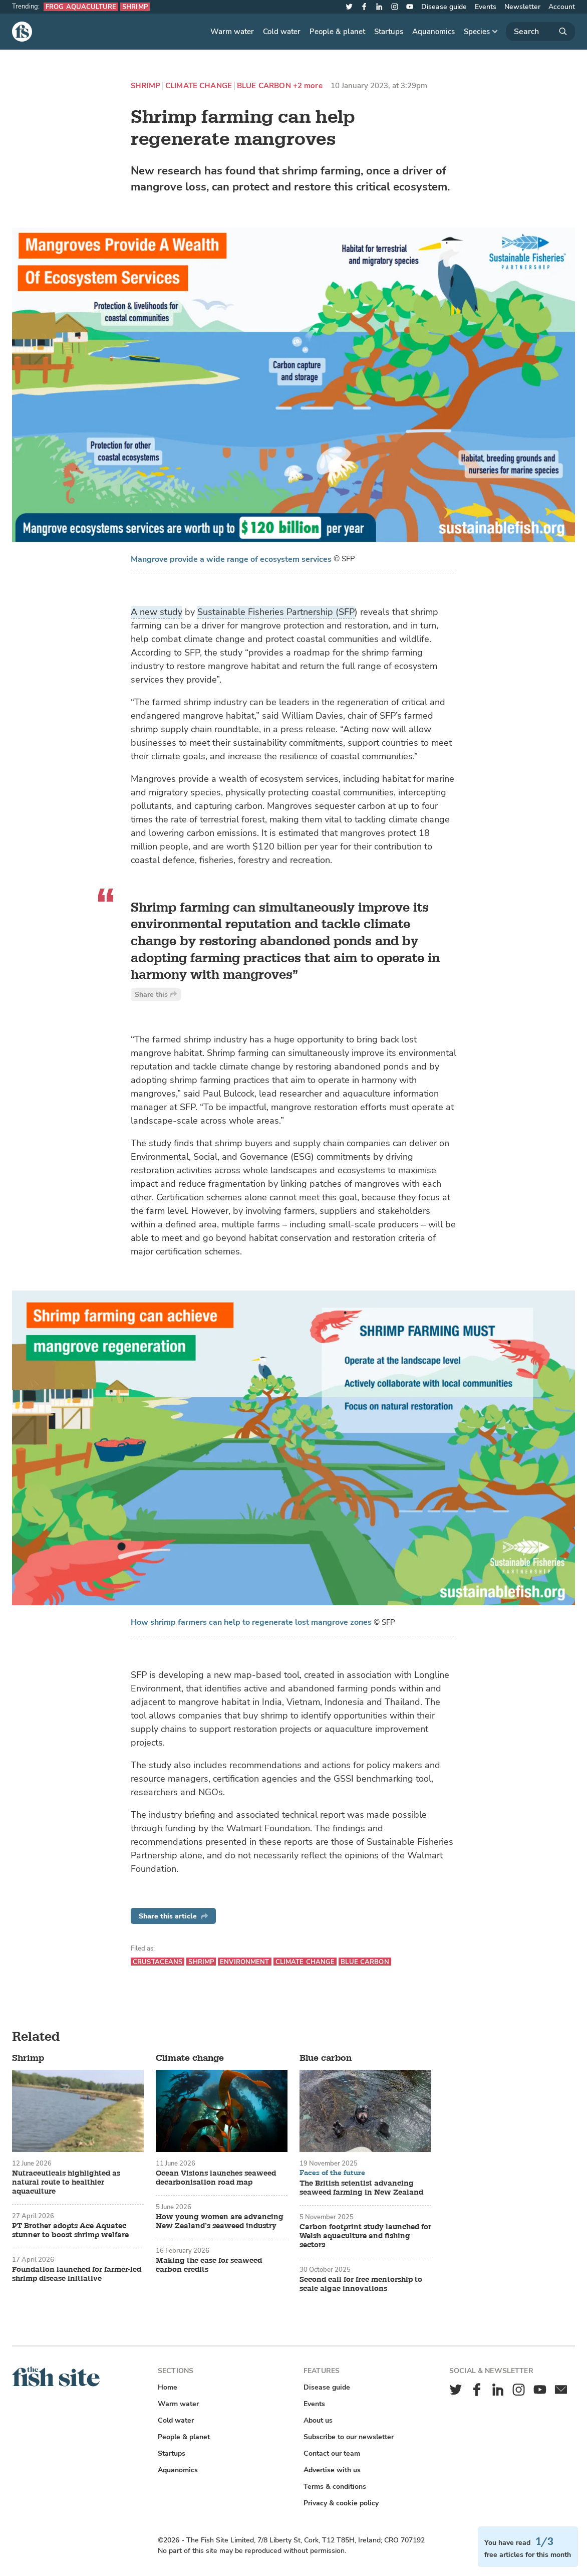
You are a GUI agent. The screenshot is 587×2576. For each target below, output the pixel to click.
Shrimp (135, 7)
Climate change (198, 86)
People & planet (337, 32)
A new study (156, 612)
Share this (156, 994)
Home (167, 2387)
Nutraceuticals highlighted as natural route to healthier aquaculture (66, 2182)
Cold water (282, 32)
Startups (388, 32)
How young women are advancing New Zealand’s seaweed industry (219, 2222)
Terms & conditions (335, 2486)
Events (485, 7)
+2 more (308, 86)
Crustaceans (157, 1962)
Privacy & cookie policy (341, 2503)
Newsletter (522, 7)
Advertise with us (332, 2470)
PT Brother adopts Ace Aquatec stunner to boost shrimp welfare (70, 2231)
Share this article (173, 1916)
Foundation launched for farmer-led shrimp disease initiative (76, 2274)
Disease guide (444, 7)
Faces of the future (332, 2173)
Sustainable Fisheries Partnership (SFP (276, 612)
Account (561, 7)
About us (318, 2420)
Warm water (232, 32)
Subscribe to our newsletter (349, 2437)
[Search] (540, 31)
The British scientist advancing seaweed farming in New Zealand (361, 2188)
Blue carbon (264, 86)
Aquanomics (433, 32)
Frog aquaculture (81, 7)
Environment (244, 1962)
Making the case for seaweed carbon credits (209, 2265)
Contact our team (332, 2453)
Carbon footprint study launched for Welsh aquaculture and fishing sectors (365, 2236)
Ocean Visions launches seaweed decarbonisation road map (216, 2178)
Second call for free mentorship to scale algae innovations (361, 2284)
